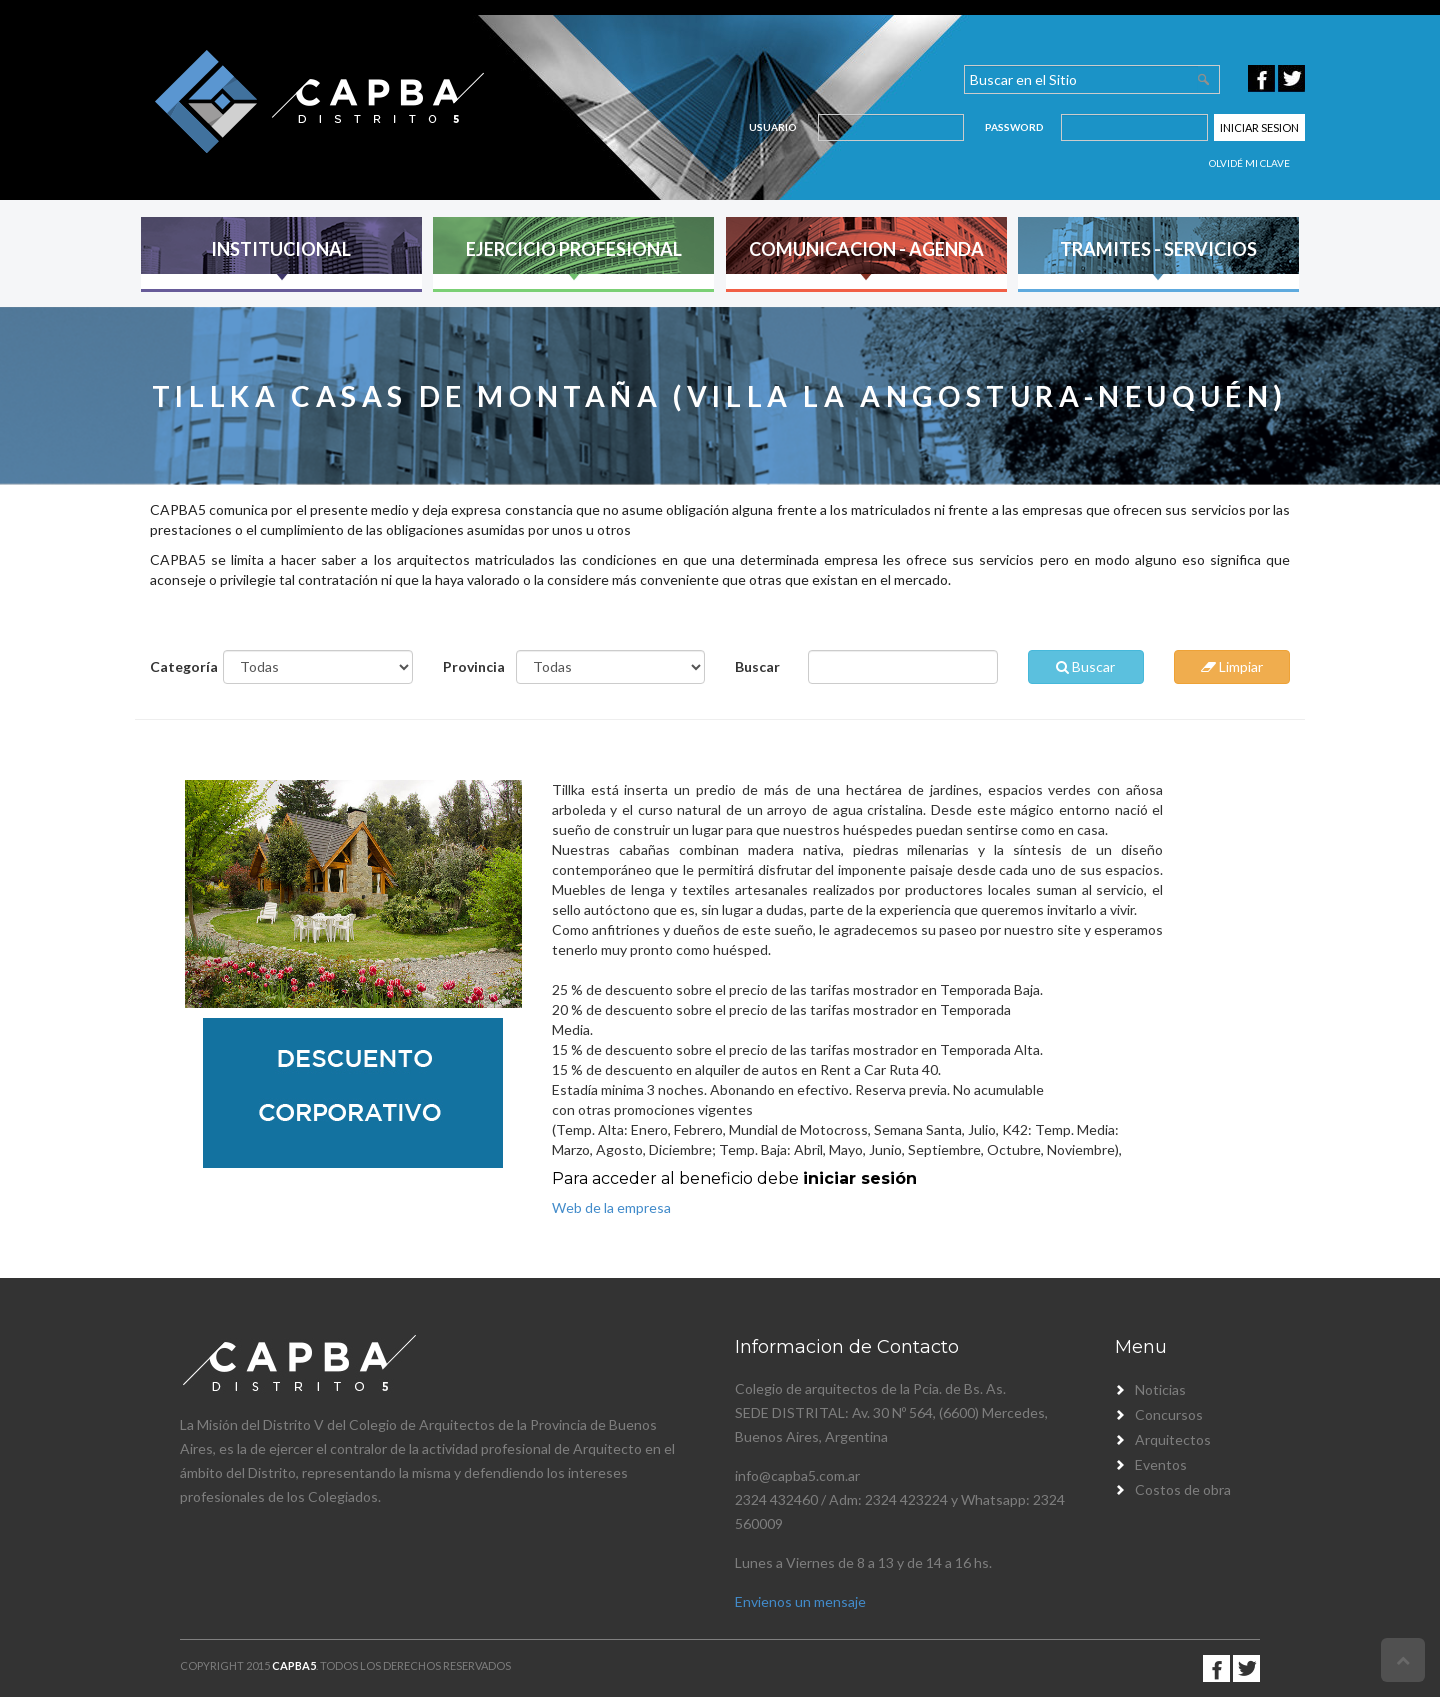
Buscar (757, 666)
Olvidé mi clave (1249, 163)
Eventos (1161, 1464)
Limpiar (1232, 666)
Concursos (1169, 1414)
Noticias (1160, 1389)
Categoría (179, 666)
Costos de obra (1183, 1489)
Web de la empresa (611, 1207)
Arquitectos (1173, 1439)
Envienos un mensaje (800, 1601)
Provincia (472, 666)
